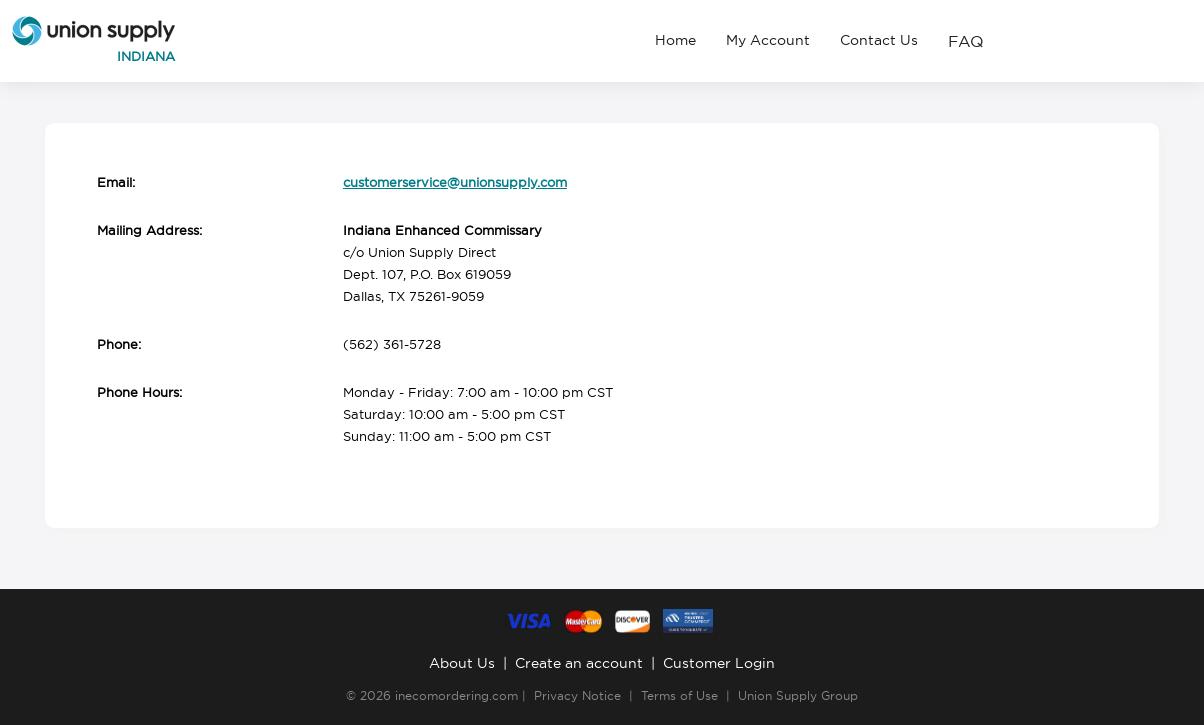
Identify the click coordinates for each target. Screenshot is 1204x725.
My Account (768, 40)
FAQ (966, 41)
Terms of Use (679, 695)
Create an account (579, 663)
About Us (462, 663)
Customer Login (719, 663)
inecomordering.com (456, 695)
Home (675, 40)
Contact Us (879, 40)
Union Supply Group (798, 695)
